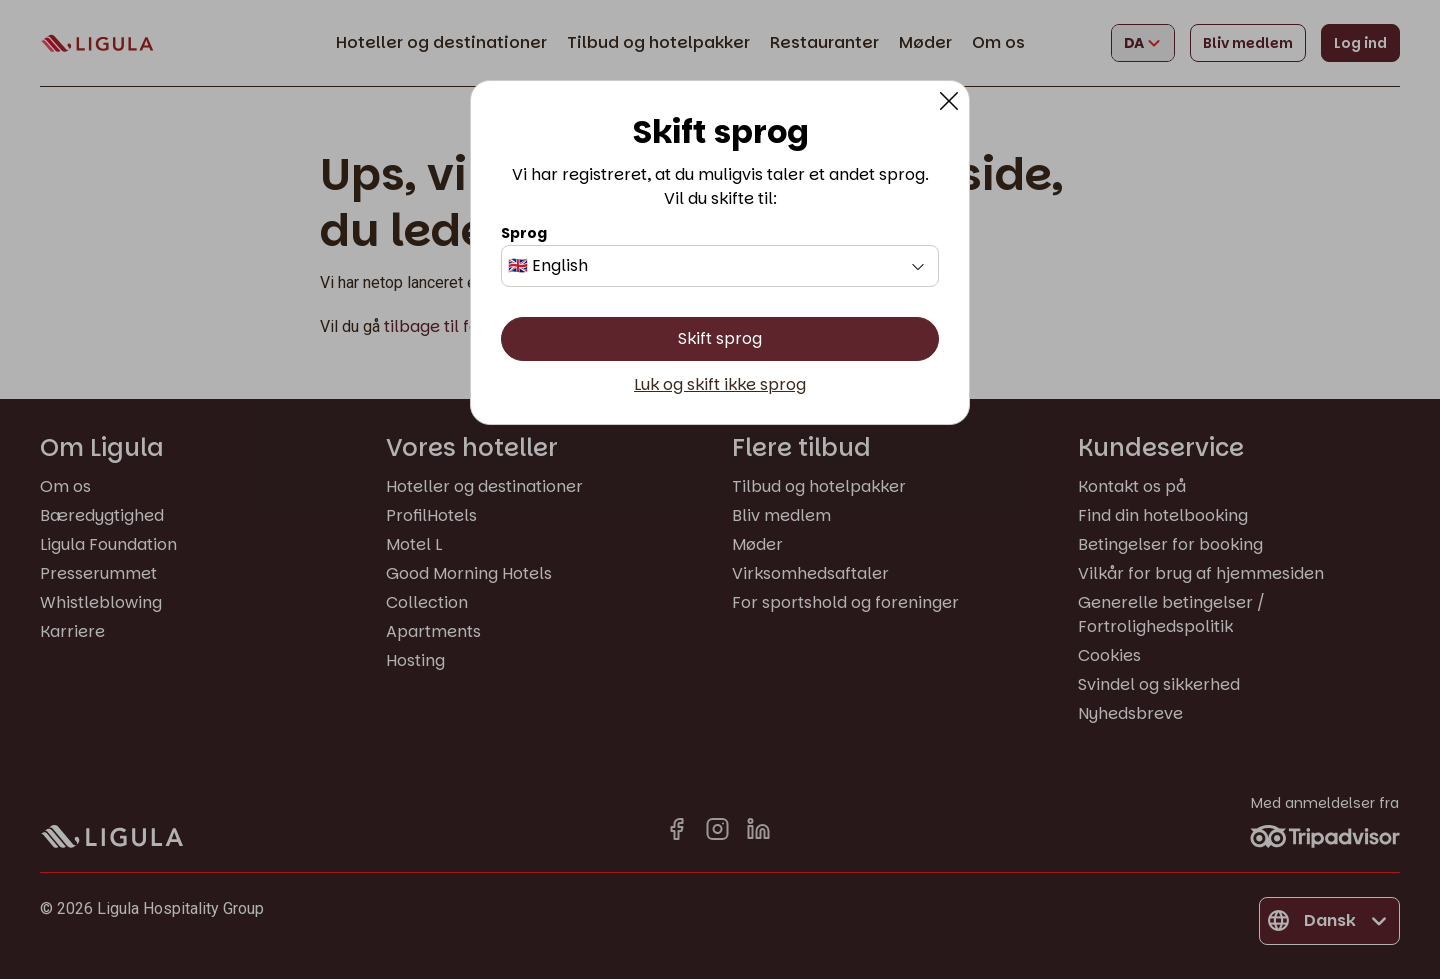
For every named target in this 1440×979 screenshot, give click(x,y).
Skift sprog (720, 338)
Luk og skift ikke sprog (720, 385)
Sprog (524, 233)
